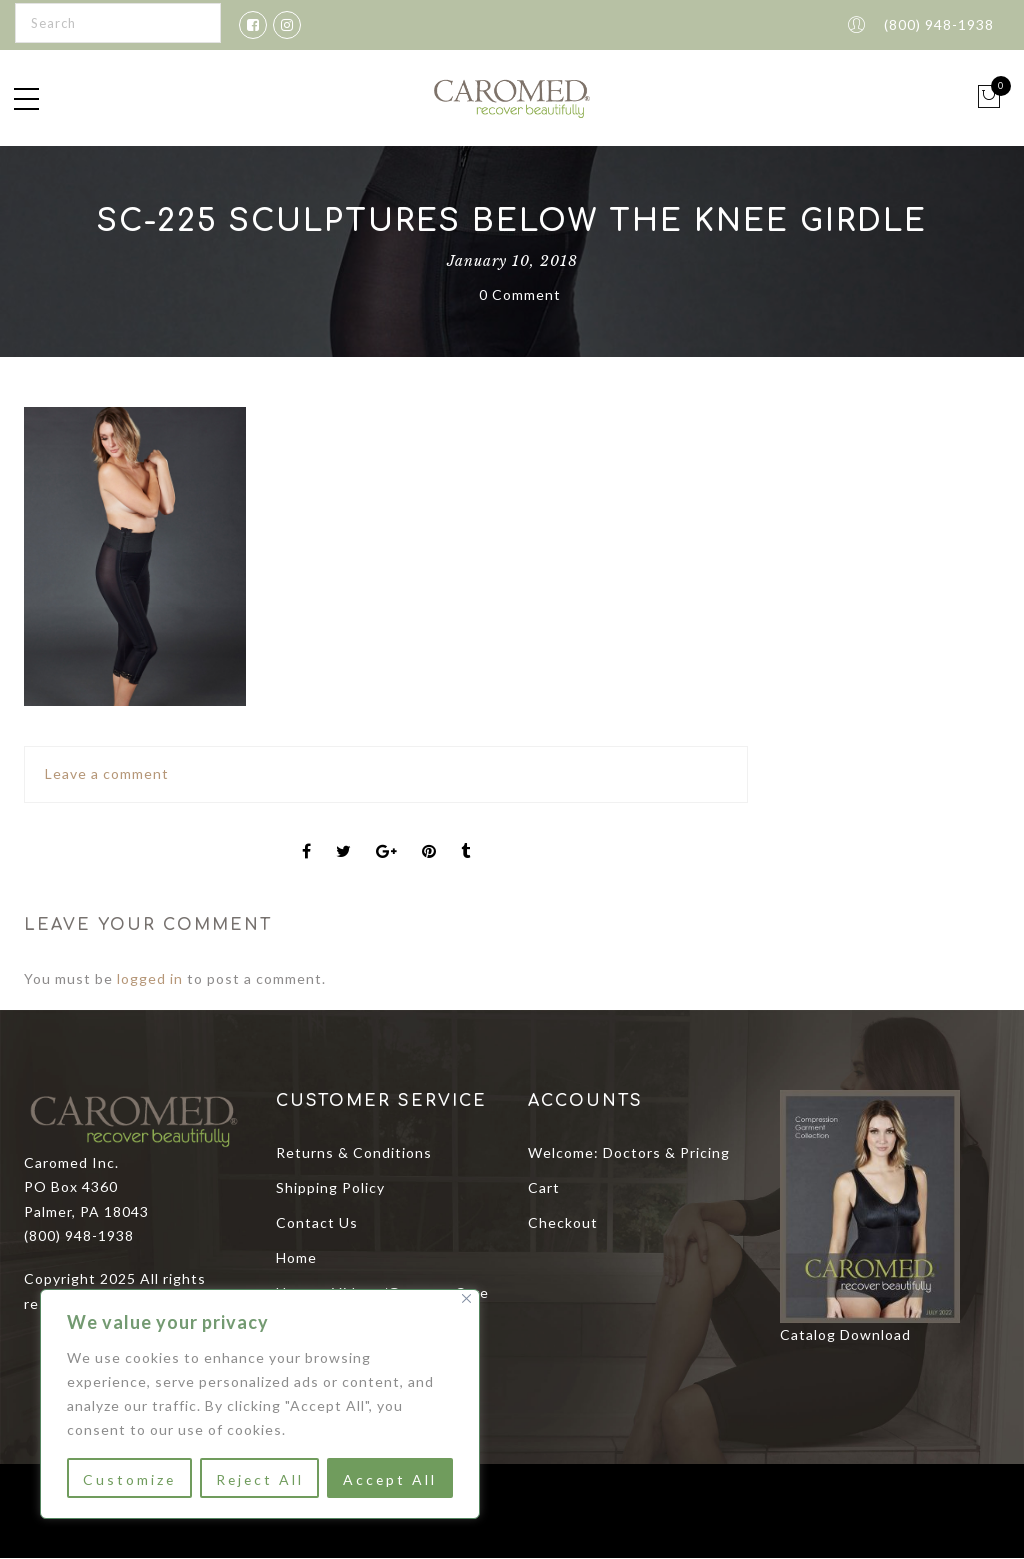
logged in (150, 978)
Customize (129, 1479)
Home (296, 1257)
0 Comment (520, 294)
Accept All (390, 1479)
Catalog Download (845, 1334)
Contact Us (317, 1222)
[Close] (466, 1298)
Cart (544, 1187)
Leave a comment (107, 773)
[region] (260, 1404)
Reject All (259, 1479)
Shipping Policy (330, 1187)
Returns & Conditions (354, 1152)
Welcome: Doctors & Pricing (629, 1152)
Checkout (563, 1222)
